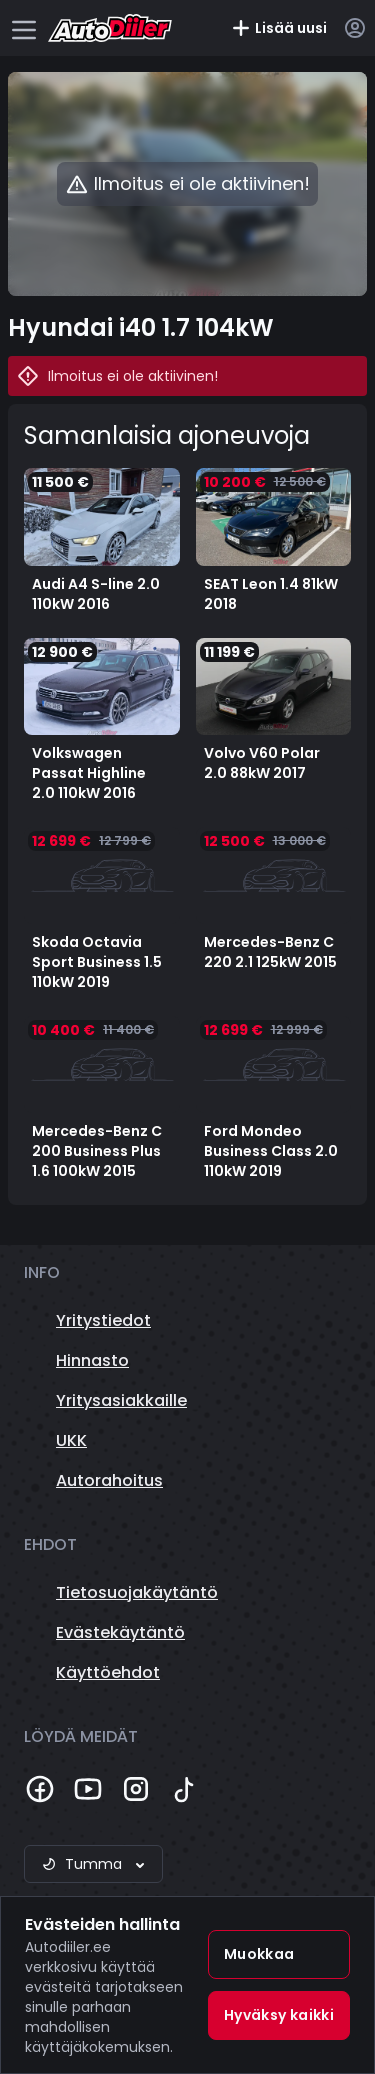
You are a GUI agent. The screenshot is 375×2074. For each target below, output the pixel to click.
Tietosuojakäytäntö (137, 1592)
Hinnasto (92, 1360)
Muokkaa (259, 1954)
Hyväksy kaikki (279, 2015)
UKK (71, 1440)
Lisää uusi (279, 28)
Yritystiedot (103, 1320)
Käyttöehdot (108, 1672)
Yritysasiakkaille (121, 1400)
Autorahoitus (109, 1480)
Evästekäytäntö (120, 1632)
